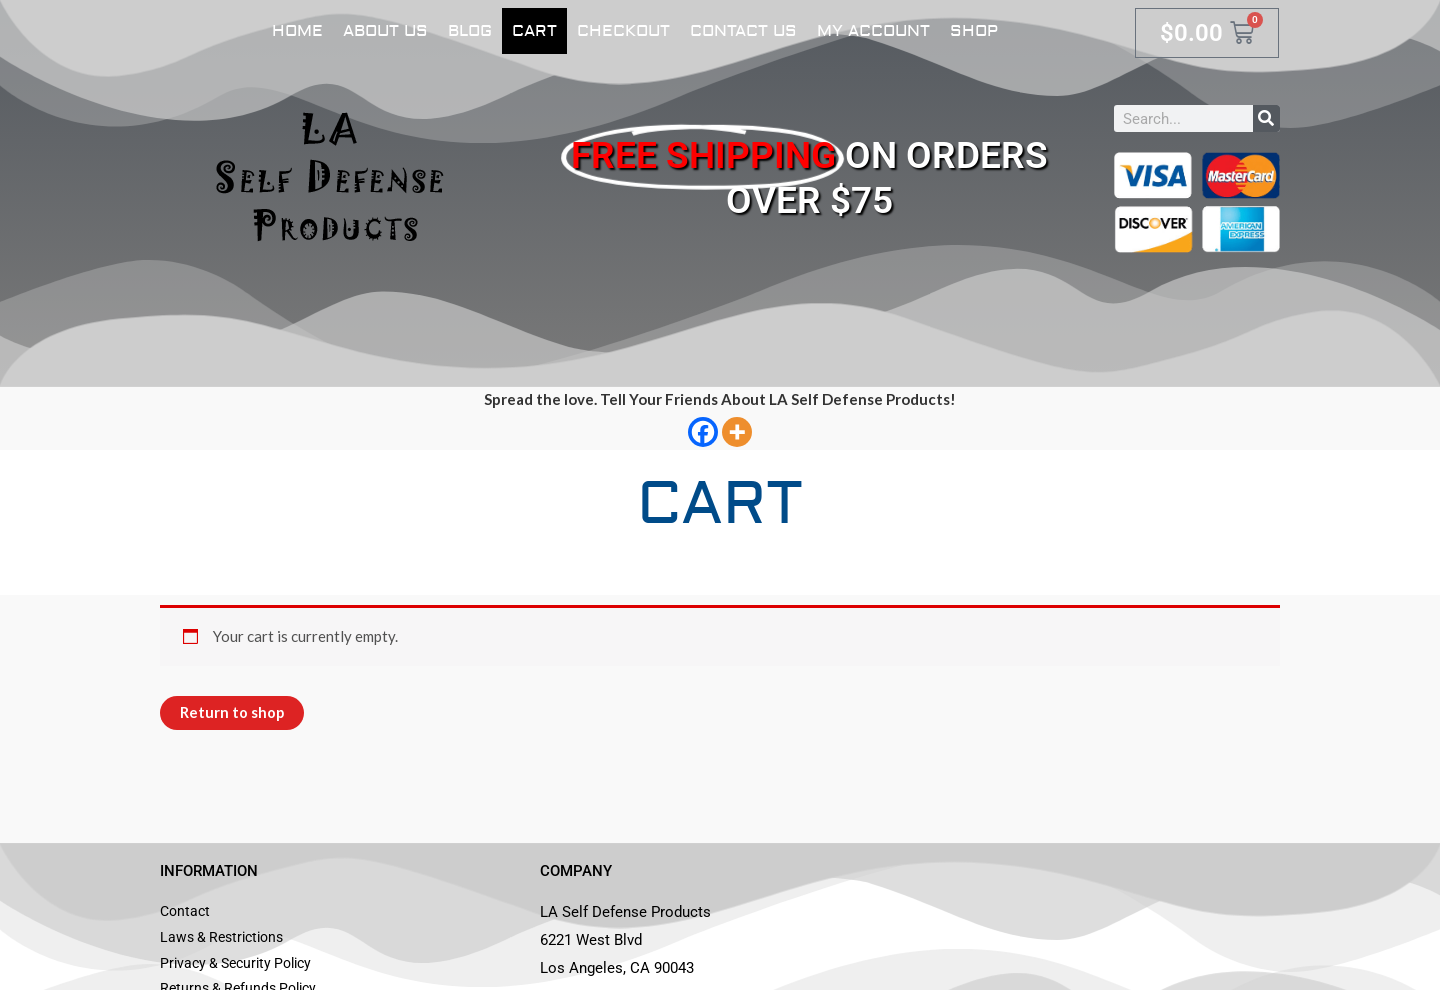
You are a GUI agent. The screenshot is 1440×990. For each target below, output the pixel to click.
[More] (737, 432)
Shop (974, 31)
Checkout (623, 31)
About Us (385, 31)
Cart (534, 31)
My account (873, 31)
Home (297, 31)
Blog (470, 31)
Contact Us (743, 31)
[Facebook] (703, 432)
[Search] (1266, 118)
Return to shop (232, 713)
